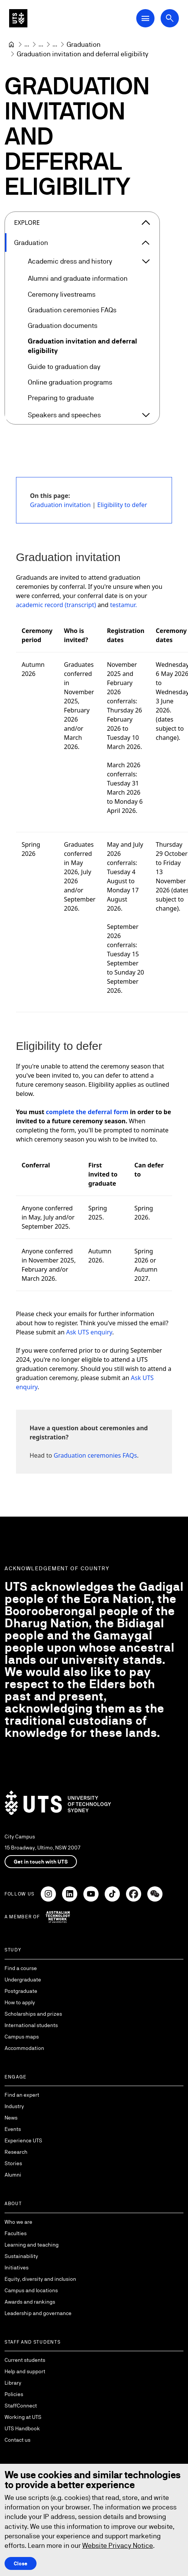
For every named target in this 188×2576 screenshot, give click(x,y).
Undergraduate (23, 1979)
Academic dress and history (70, 262)
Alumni (13, 2174)
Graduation (31, 242)
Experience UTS (23, 2140)
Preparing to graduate (61, 398)
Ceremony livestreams (62, 294)
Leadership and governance (38, 2313)
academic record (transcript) (56, 605)
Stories (13, 2163)
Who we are (18, 2222)
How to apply (20, 2002)
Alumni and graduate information (77, 279)
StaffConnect (21, 2405)
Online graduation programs (70, 382)
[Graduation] (83, 44)
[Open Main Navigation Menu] (145, 18)
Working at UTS (23, 2417)
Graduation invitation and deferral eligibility (82, 346)
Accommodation (24, 2048)
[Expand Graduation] (145, 242)
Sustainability (21, 2256)
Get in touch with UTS (41, 1862)
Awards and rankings (30, 2301)
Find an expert (22, 2094)
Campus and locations (31, 2290)
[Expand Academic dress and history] (145, 261)
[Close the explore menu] (145, 222)
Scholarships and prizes (33, 2013)
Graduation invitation (60, 505)
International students (31, 2025)
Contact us (17, 2439)
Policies (14, 2394)
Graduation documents (62, 325)
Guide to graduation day (64, 366)
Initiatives (17, 2267)
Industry (14, 2106)
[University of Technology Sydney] (11, 44)
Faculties (16, 2233)
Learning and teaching (32, 2244)
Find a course (21, 1968)
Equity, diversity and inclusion (40, 2279)
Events (13, 2129)
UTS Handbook (22, 2428)
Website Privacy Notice (117, 2545)
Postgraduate (21, 1991)
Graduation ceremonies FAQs (72, 310)
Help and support (25, 2371)
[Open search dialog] (170, 18)
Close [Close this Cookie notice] (20, 2563)
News (11, 2117)
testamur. (123, 605)
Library (13, 2382)
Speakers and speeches (64, 415)
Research (16, 2152)
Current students (25, 2360)
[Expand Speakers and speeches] (145, 415)
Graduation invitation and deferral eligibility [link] (82, 54)
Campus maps (22, 2036)
